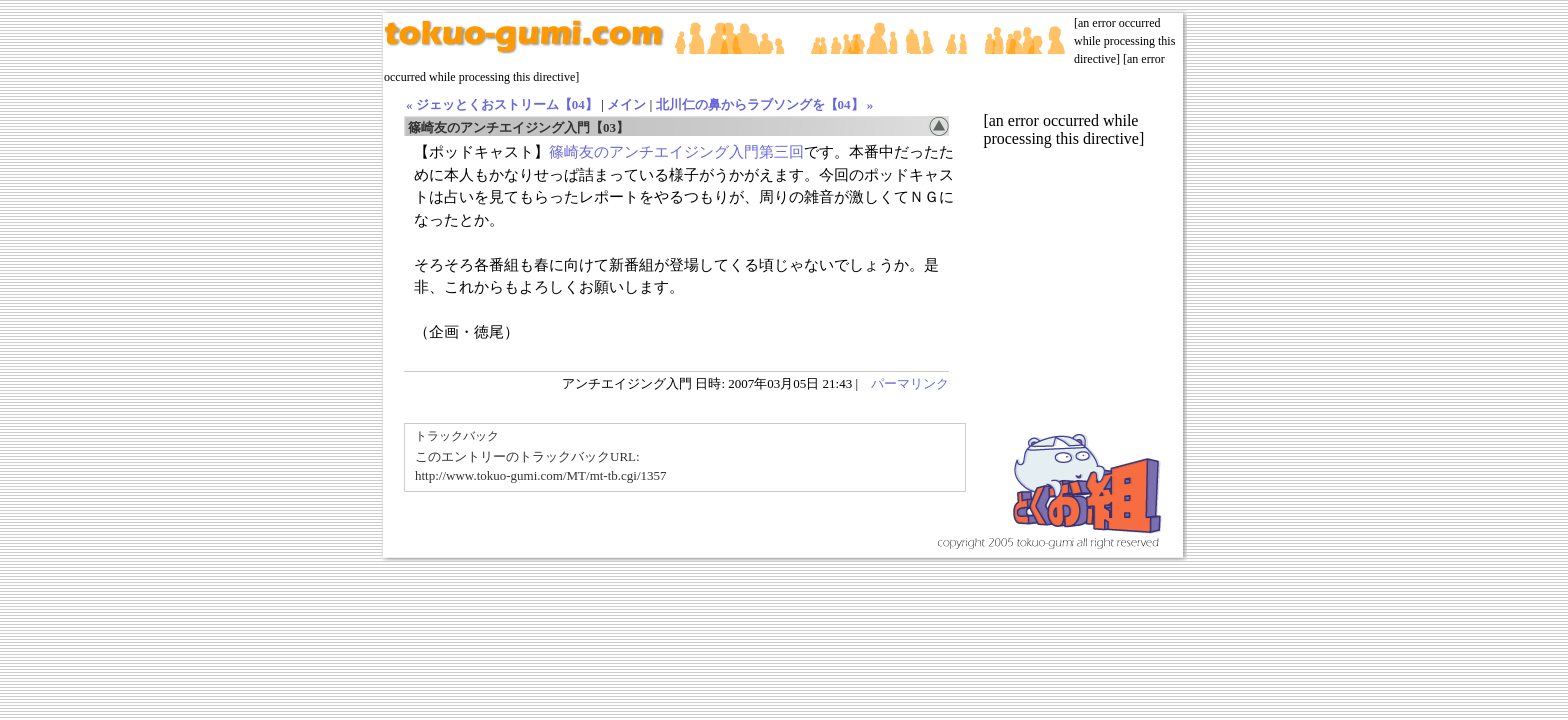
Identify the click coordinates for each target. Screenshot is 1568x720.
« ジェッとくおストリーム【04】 (502, 104)
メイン (626, 104)
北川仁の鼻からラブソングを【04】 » (765, 104)
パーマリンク (910, 383)
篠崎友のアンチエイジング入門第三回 (676, 152)
